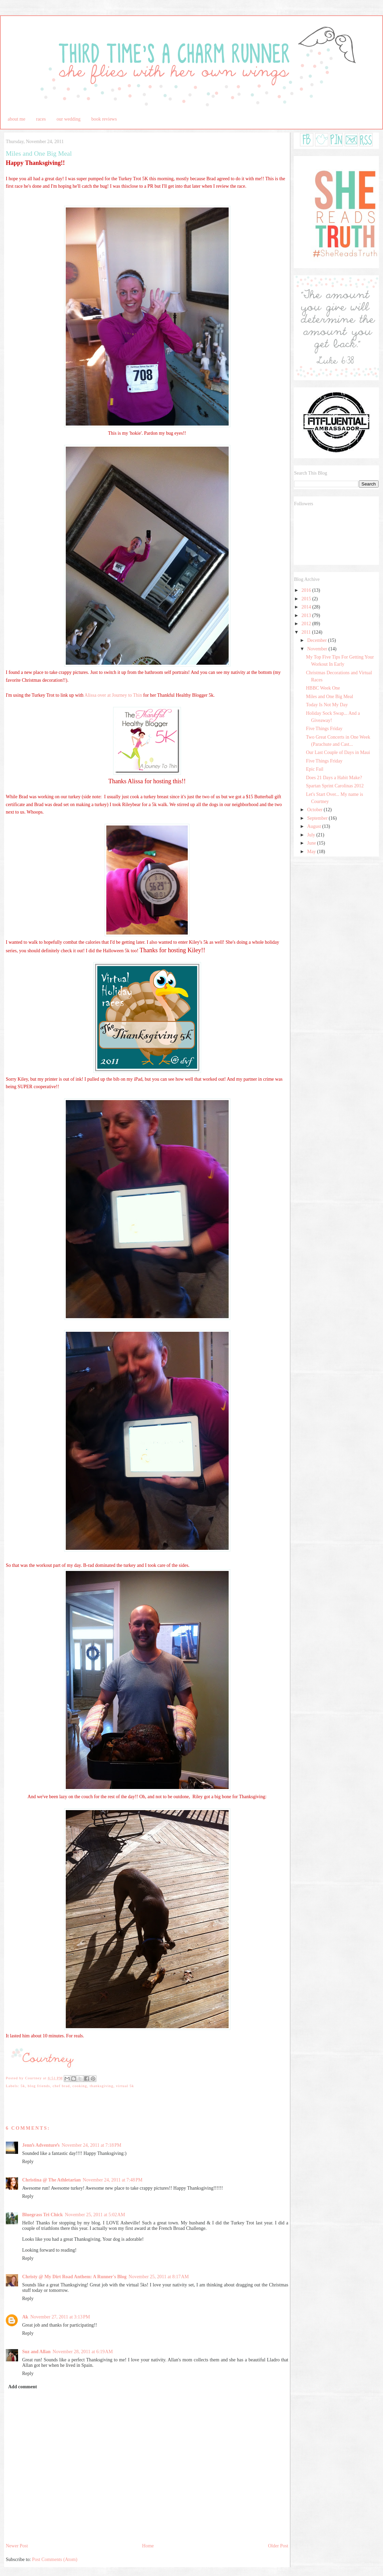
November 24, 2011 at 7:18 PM (91, 2145)
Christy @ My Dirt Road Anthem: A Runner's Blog (74, 2276)
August (314, 826)
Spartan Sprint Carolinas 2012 (335, 785)
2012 (307, 623)
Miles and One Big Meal (329, 696)
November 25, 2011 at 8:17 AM (158, 2276)
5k (23, 2086)
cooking (80, 2086)
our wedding (68, 119)
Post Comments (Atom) (54, 2559)
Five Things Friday (324, 728)
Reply (27, 2161)
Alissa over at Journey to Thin (113, 695)
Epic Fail (314, 769)
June (312, 843)
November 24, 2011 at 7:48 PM (112, 2179)
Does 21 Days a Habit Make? (334, 777)
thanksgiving (101, 2086)
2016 (307, 590)
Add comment (22, 2386)
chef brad (61, 2086)
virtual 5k (125, 2086)
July (311, 834)
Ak (25, 2316)
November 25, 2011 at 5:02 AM (95, 2214)
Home (148, 2545)
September (317, 818)
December (317, 640)
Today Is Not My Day (327, 704)
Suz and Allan (36, 2351)
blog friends (39, 2086)
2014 (307, 607)
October (315, 809)
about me (17, 119)
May (312, 851)
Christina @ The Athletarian (51, 2179)
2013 (307, 615)
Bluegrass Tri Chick (42, 2214)
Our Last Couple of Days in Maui (338, 752)
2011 (307, 632)
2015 (307, 598)
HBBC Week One (323, 688)
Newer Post (17, 2545)
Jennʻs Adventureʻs (41, 2145)
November (317, 648)
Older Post (278, 2545)
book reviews (104, 119)
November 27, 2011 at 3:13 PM (60, 2316)
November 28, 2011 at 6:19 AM (82, 2351)
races (41, 119)
